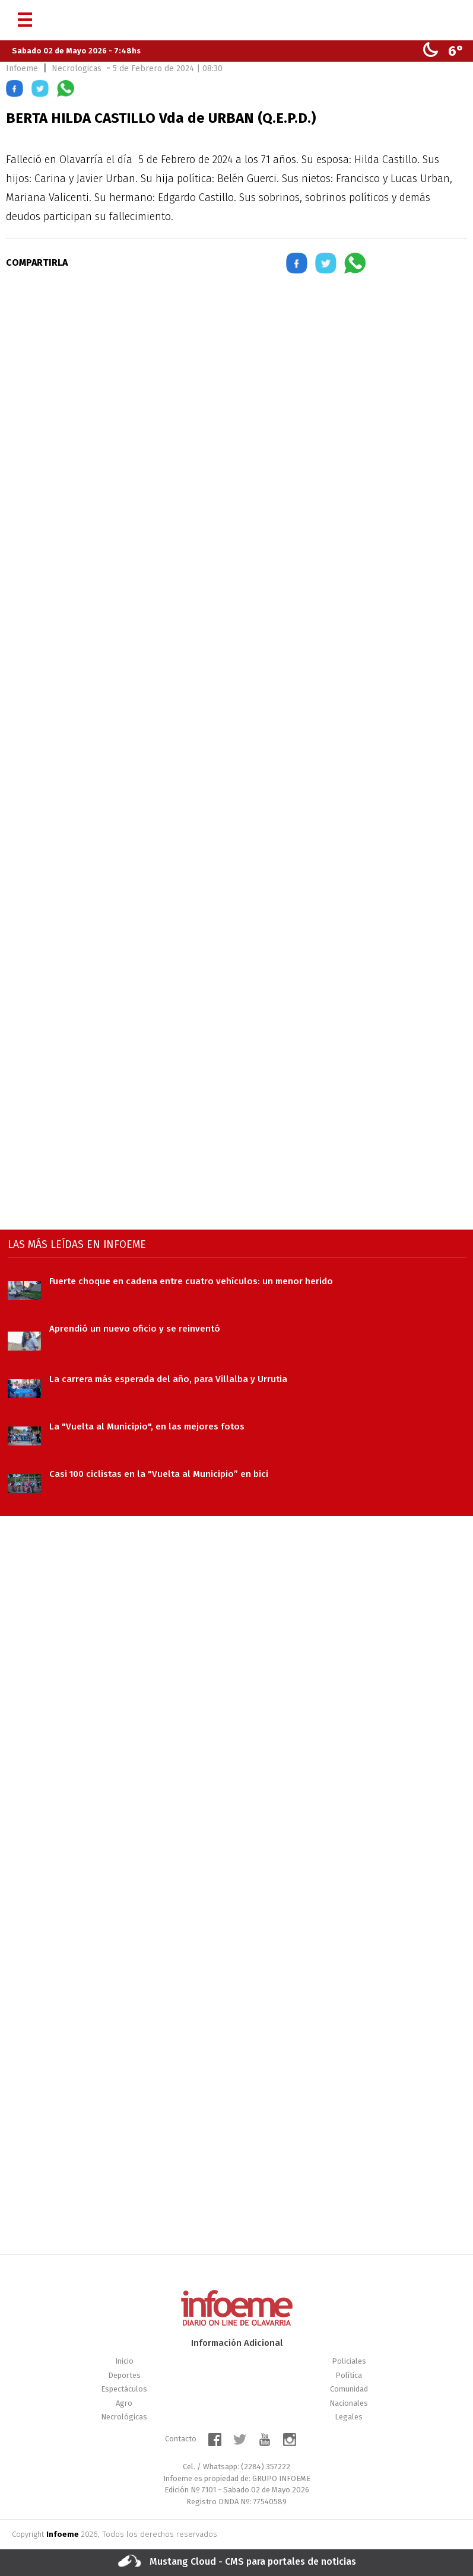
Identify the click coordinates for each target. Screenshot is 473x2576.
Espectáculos (124, 2388)
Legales (349, 2416)
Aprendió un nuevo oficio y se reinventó (134, 1328)
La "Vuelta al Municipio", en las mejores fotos (147, 1426)
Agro (124, 2403)
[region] (237, 387)
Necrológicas (124, 2416)
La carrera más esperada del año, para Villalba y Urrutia (168, 1379)
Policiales (349, 2361)
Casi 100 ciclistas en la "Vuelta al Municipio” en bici (158, 1474)
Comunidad (349, 2388)
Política (348, 2375)
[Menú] (25, 15)
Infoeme (22, 68)
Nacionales (348, 2403)
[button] (14, 90)
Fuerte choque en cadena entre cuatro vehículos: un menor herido (191, 1281)
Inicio (124, 2361)
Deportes (124, 2375)
